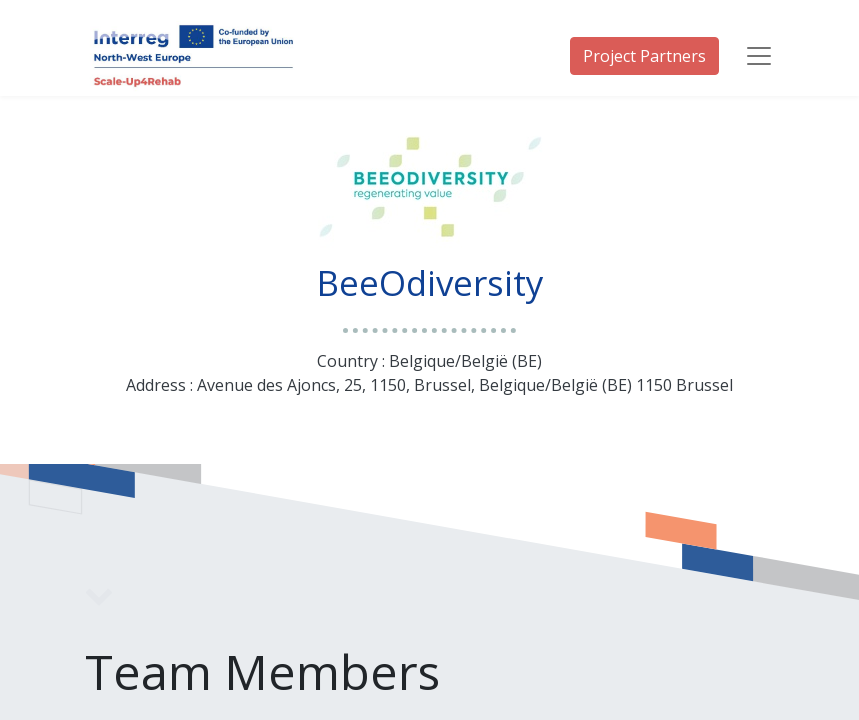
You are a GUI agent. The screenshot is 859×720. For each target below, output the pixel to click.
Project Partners (644, 56)
